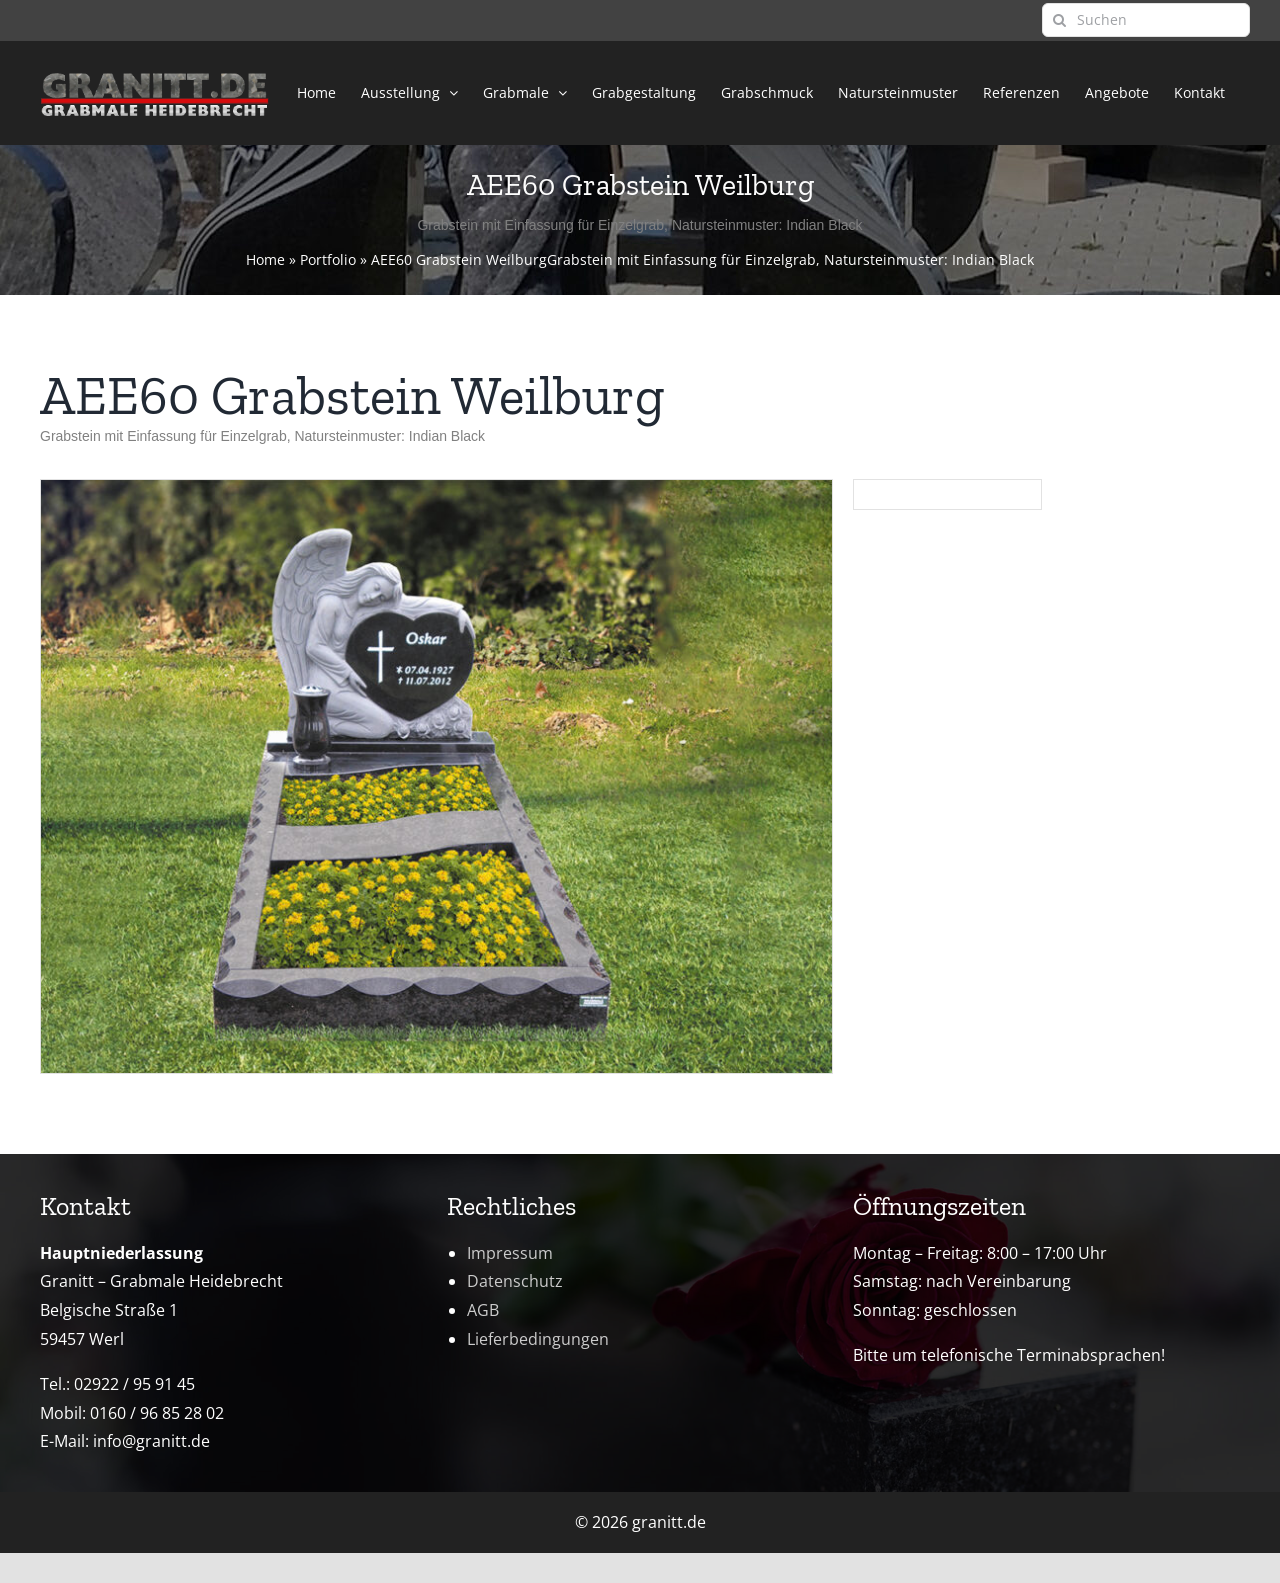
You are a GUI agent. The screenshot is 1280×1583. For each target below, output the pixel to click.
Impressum (510, 1253)
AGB (483, 1310)
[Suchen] (1146, 20)
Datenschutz (515, 1281)
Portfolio (328, 259)
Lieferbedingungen (538, 1339)
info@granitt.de (151, 1441)
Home (265, 259)
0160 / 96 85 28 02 (157, 1413)
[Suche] (1059, 20)
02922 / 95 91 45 (134, 1384)
